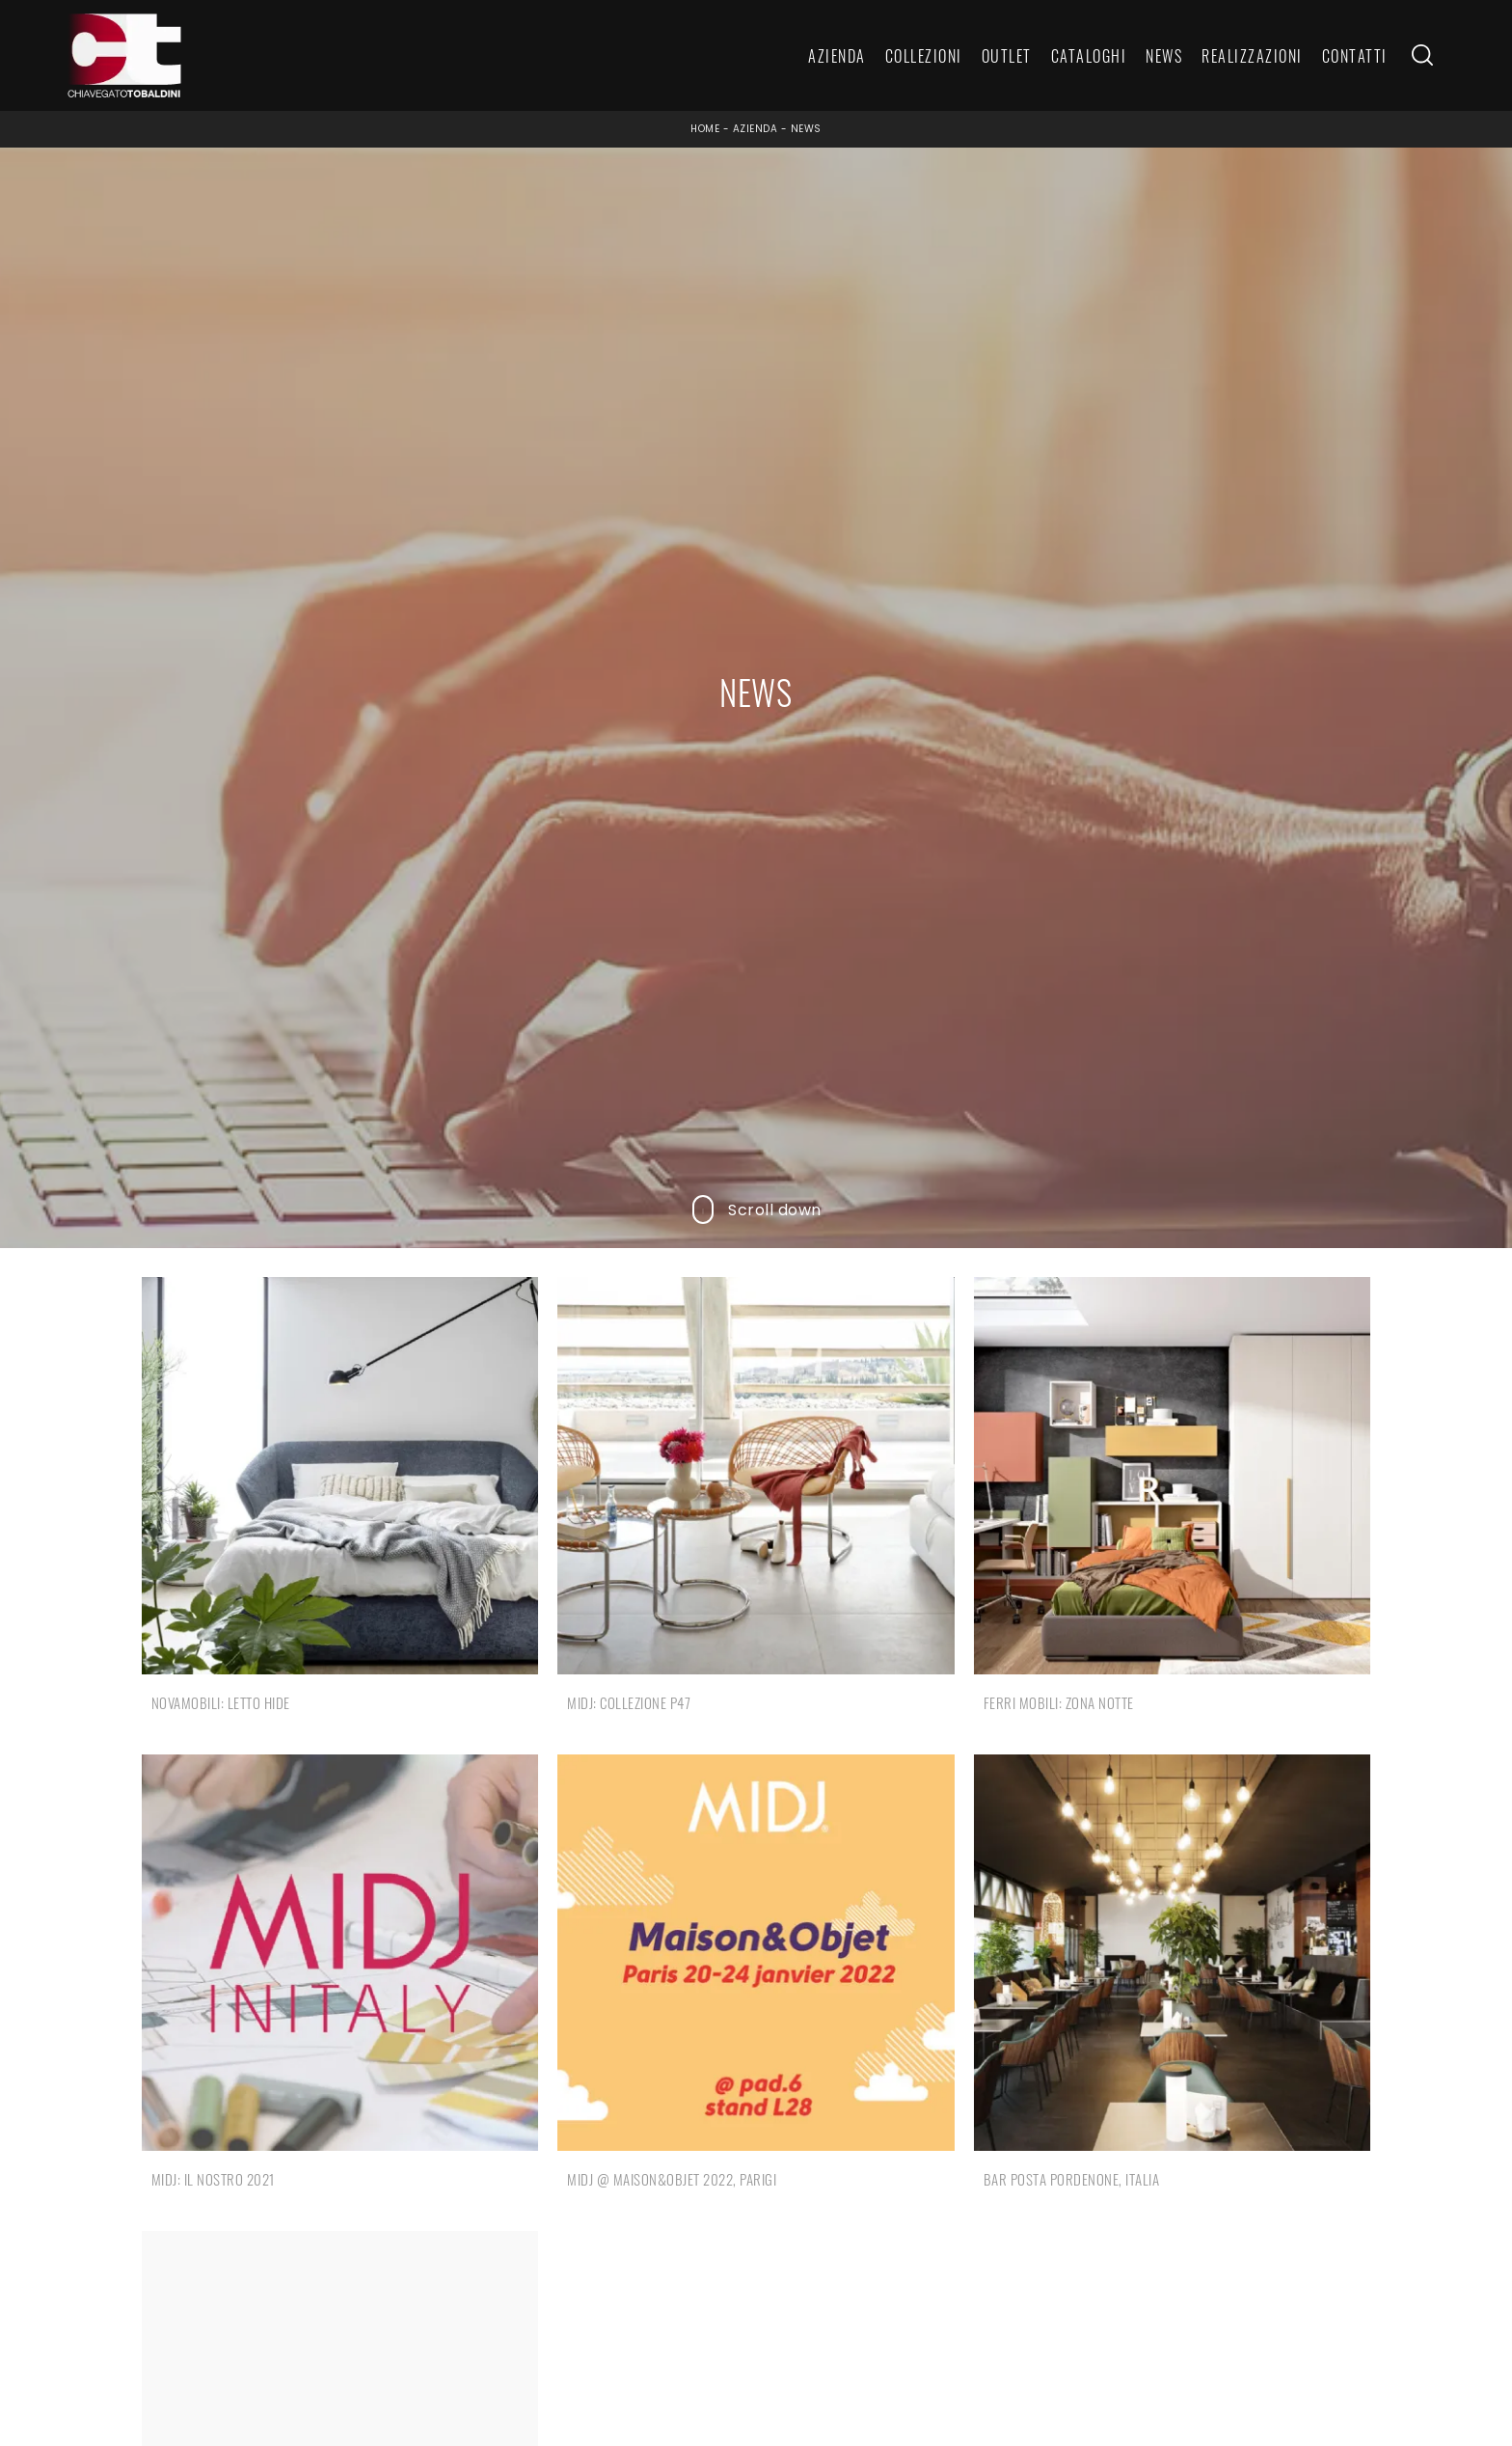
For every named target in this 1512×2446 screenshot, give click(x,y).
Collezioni (923, 56)
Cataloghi (1089, 56)
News (1164, 56)
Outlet (1007, 56)
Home (704, 129)
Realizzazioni (1252, 56)
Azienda (837, 56)
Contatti (1355, 56)
